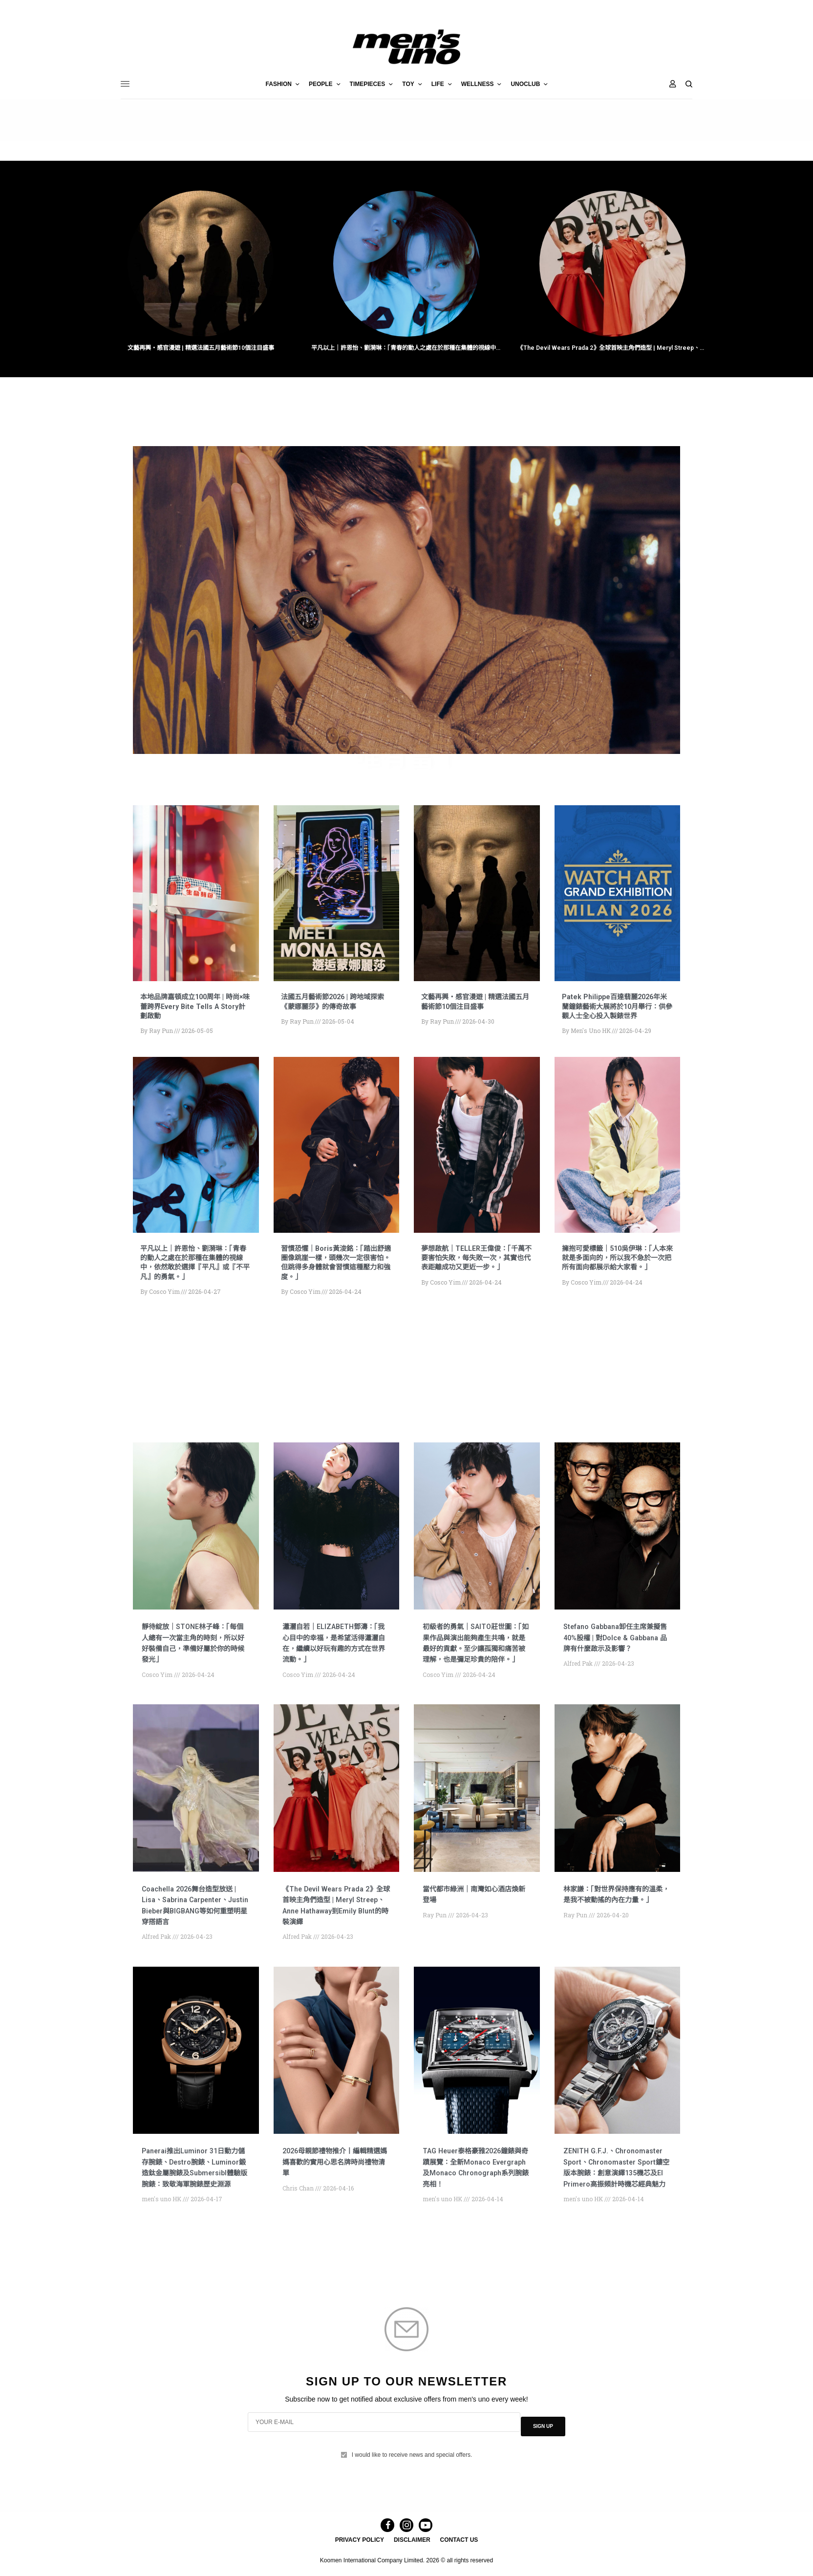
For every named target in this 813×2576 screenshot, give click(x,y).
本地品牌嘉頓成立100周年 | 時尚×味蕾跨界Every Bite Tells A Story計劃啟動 (194, 1009)
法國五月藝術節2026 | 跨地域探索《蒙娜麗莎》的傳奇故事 (335, 1004)
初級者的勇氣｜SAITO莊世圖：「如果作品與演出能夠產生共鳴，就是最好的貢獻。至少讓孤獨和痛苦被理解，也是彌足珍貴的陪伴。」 (475, 1660)
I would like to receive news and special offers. (412, 2463)
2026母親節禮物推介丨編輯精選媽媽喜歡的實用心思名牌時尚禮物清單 (334, 2184)
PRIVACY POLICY (359, 2555)
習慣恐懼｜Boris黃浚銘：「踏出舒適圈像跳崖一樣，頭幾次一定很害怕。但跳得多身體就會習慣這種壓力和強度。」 (335, 1274)
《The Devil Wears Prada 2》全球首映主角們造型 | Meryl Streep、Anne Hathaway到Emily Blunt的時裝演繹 (612, 349)
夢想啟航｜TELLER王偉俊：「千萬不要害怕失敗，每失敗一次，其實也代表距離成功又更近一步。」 (476, 1274)
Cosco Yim (164, 1303)
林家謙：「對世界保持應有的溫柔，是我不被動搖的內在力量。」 (616, 1922)
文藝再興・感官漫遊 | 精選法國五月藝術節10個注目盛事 (201, 349)
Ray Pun (161, 1033)
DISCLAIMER (412, 2555)
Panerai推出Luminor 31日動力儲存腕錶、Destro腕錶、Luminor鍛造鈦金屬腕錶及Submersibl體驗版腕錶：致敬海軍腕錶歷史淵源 (195, 2195)
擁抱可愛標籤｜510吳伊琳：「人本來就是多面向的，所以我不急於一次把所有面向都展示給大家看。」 (617, 1274)
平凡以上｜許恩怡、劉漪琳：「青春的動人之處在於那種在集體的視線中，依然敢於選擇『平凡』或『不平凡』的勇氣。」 (406, 349)
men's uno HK (591, 1042)
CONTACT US (459, 2555)
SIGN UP (543, 2439)
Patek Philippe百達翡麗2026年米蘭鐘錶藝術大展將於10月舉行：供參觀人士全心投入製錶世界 (617, 1013)
